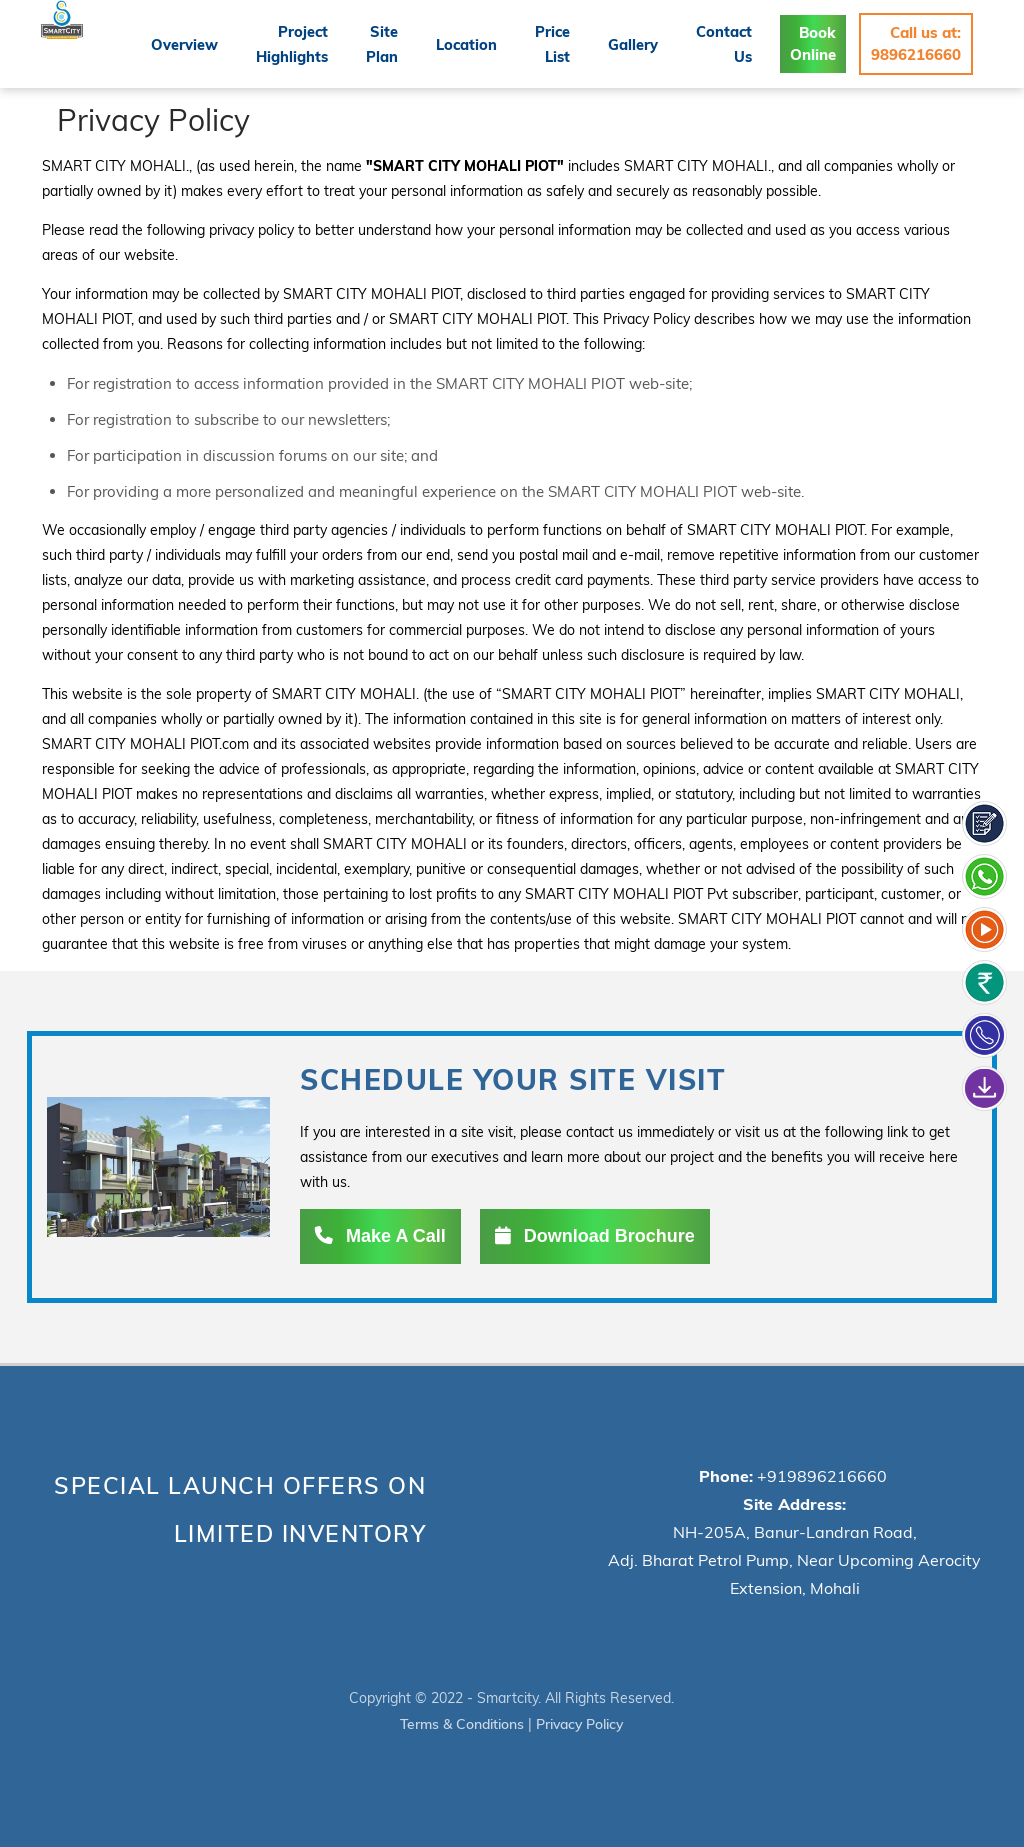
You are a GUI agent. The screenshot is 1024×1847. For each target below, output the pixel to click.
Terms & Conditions (460, 1723)
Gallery (640, 44)
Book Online (814, 43)
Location (480, 44)
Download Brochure (595, 1236)
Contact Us (728, 43)
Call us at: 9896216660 (916, 43)
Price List (563, 43)
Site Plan (399, 43)
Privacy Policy (580, 1723)
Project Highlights (312, 43)
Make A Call (380, 1236)
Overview (207, 44)
